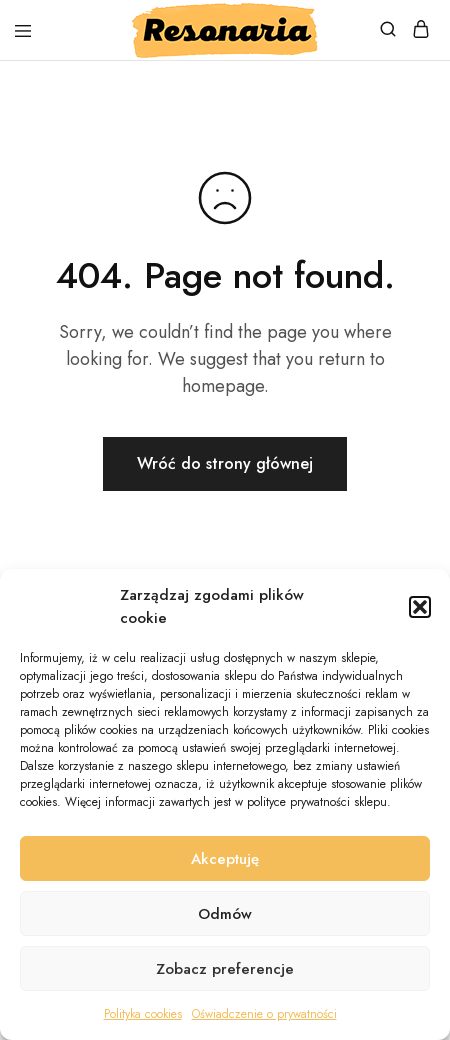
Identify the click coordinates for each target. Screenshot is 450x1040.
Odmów (225, 914)
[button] (420, 607)
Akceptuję (225, 859)
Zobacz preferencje (225, 969)
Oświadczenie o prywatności (264, 1014)
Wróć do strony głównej (225, 463)
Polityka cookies (143, 1014)
